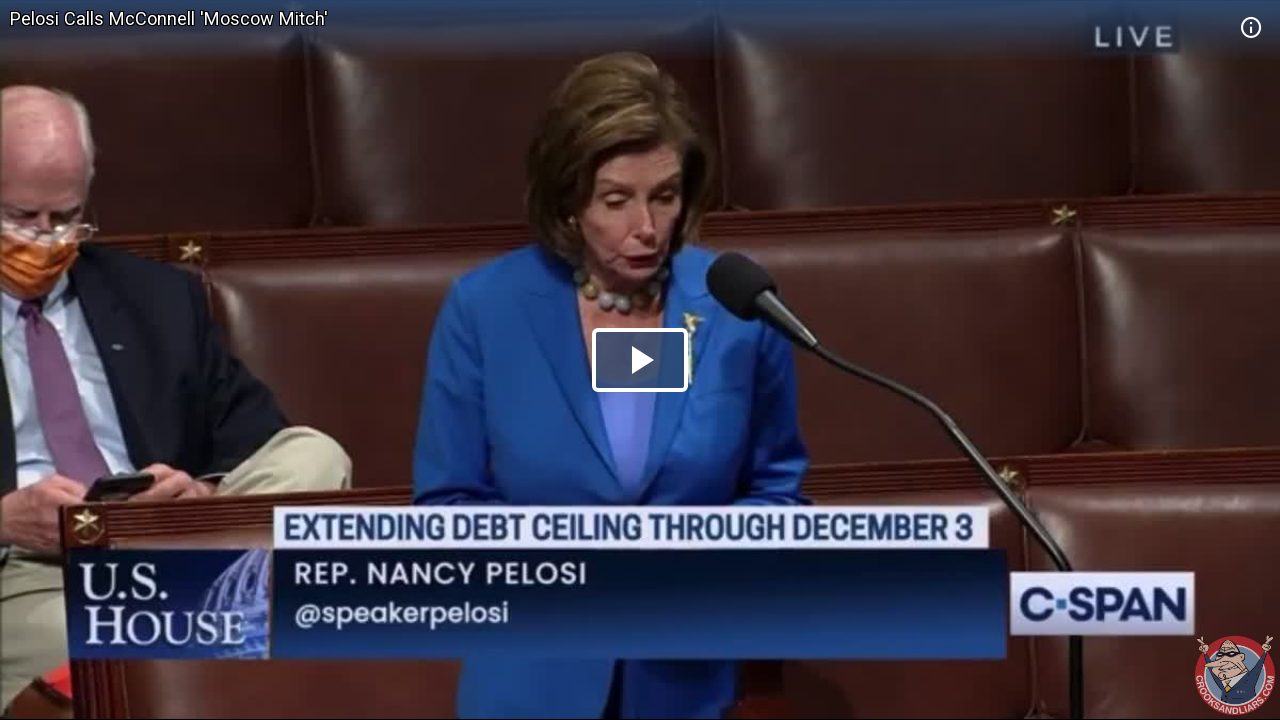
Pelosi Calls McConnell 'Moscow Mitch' (169, 18)
